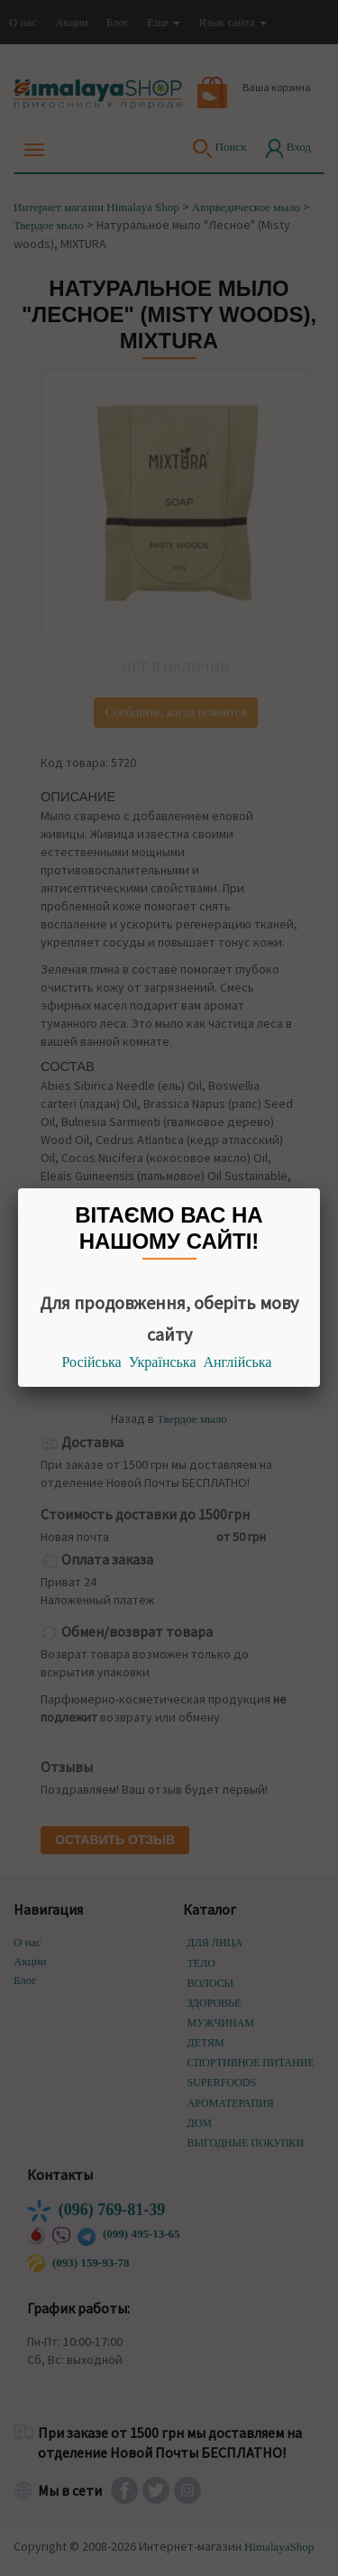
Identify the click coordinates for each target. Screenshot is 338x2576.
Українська (162, 1362)
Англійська (238, 1362)
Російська (92, 1362)
